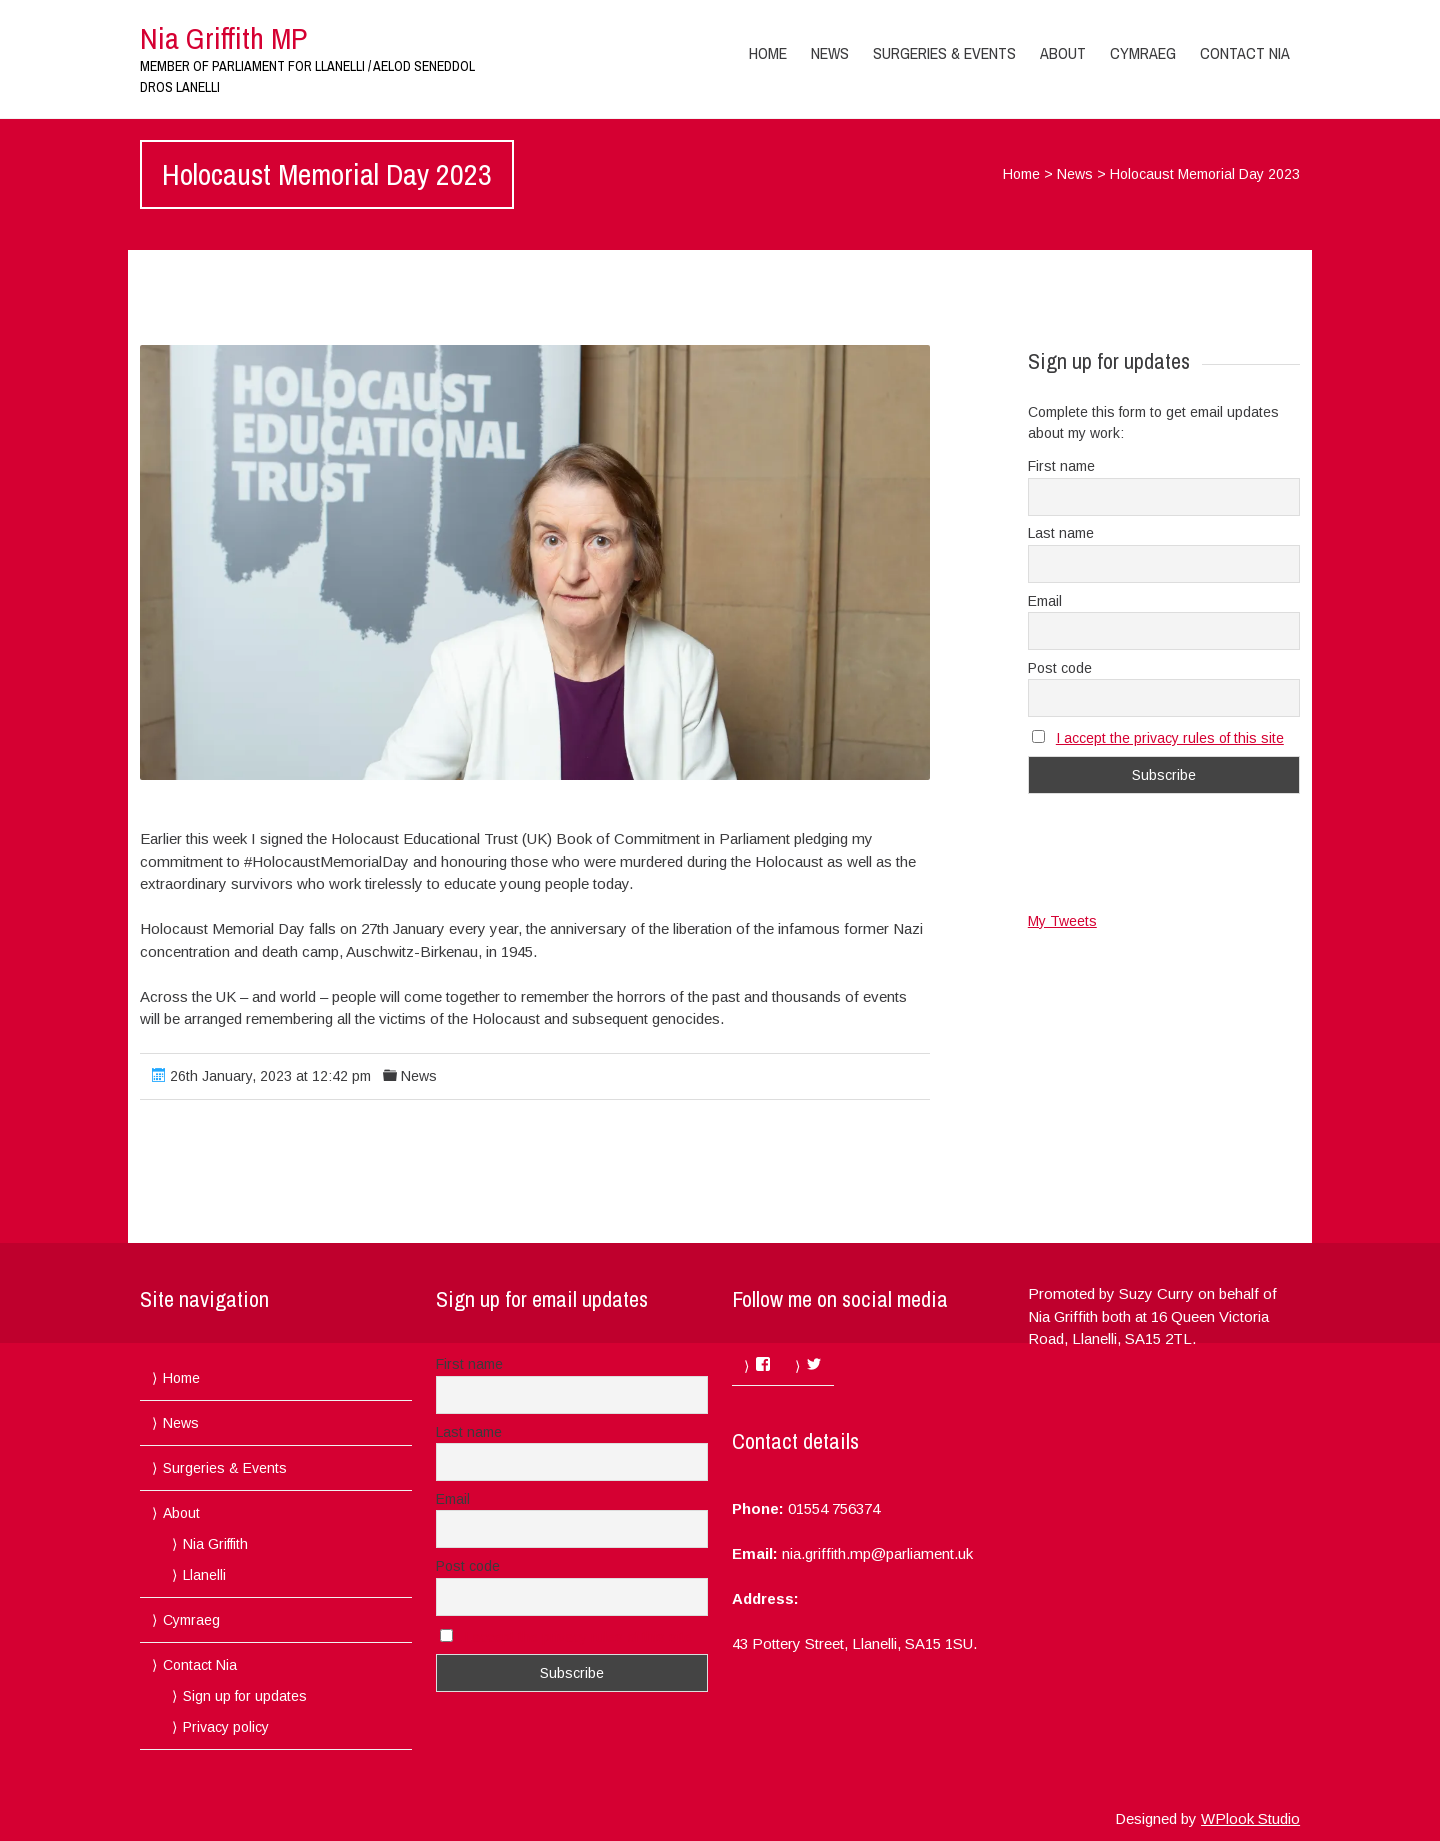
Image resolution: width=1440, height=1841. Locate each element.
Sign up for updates (245, 1696)
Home (768, 53)
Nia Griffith (215, 1544)
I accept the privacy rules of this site (1170, 738)
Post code (1060, 668)
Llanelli (204, 1575)
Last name (1061, 533)
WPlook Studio (1250, 1818)
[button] (535, 562)
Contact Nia (1245, 53)
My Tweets (1062, 921)
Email (1045, 601)
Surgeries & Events (944, 53)
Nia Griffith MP (223, 38)
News (830, 53)
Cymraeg (1143, 53)
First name (1061, 466)
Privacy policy (226, 1727)
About (1063, 53)
